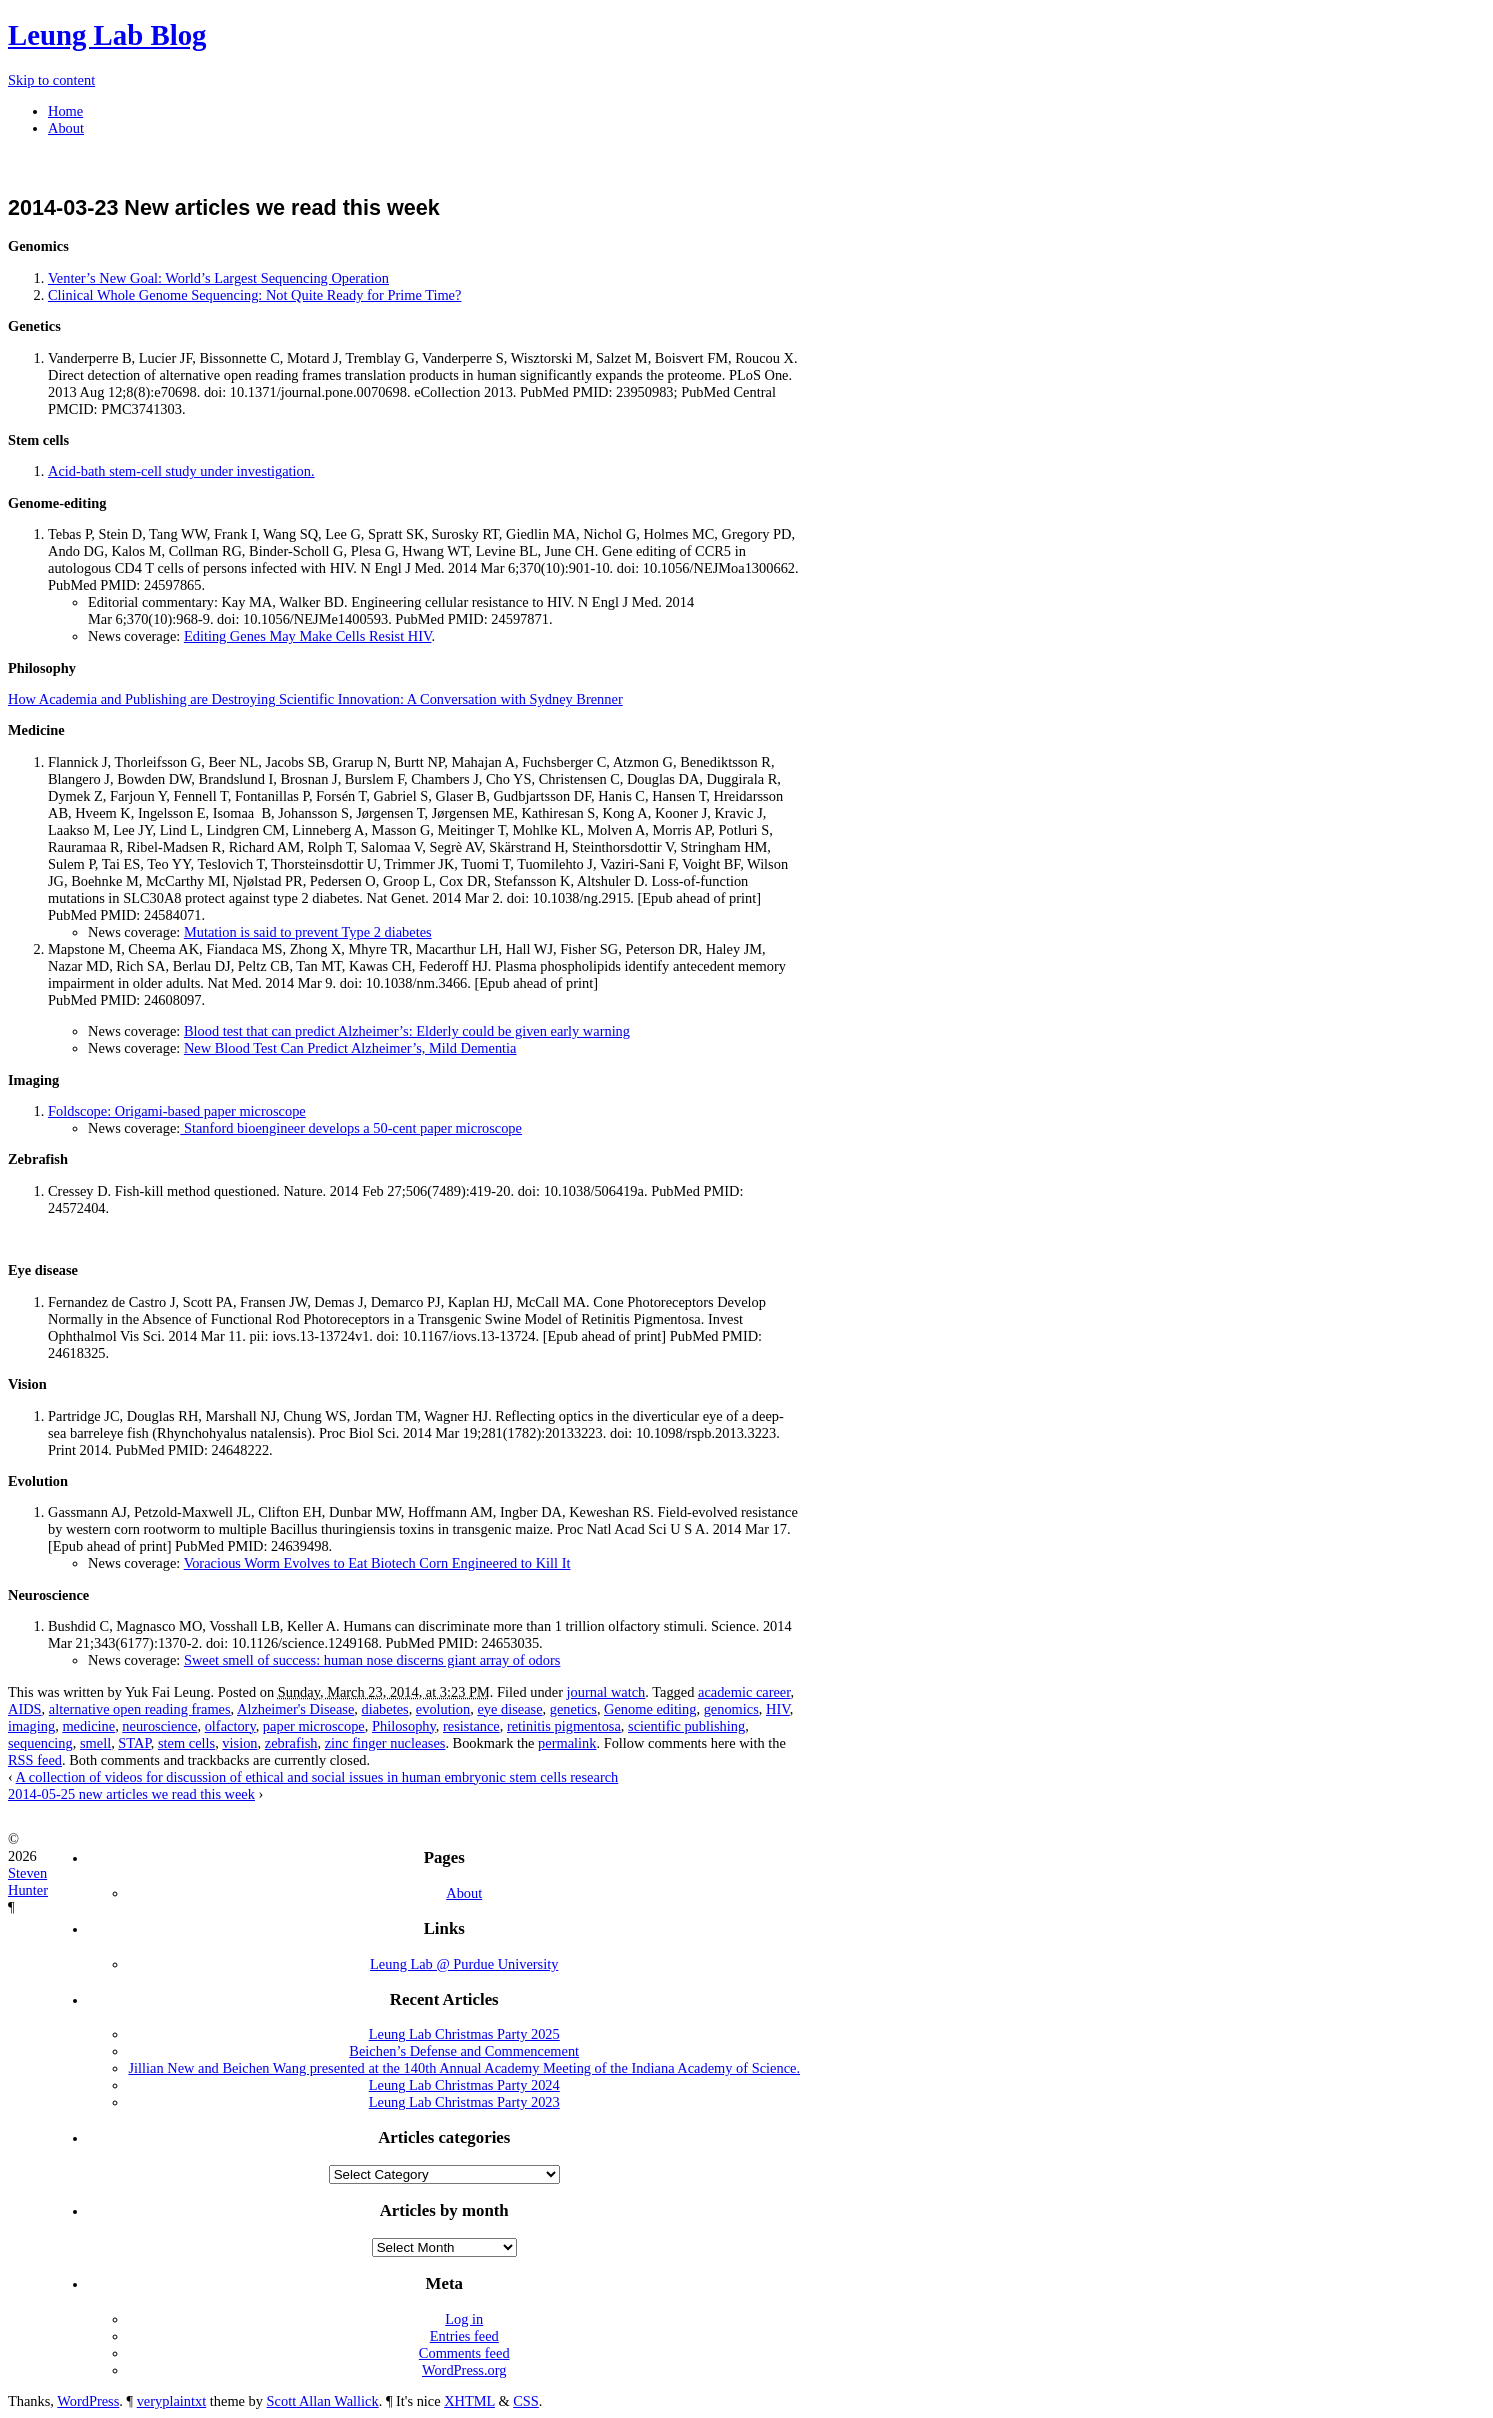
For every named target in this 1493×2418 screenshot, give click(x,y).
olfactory (230, 1726)
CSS (526, 2401)
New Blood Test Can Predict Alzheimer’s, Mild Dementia (350, 1048)
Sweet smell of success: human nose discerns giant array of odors (372, 1660)
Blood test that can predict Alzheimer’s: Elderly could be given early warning (407, 1031)
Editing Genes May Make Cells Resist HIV (308, 636)
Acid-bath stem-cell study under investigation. (181, 471)
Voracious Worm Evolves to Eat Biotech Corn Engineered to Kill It (377, 1563)
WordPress (88, 2401)
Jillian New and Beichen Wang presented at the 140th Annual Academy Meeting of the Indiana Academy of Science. (464, 2068)
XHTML (469, 2401)
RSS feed (35, 1760)
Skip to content (51, 80)
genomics (731, 1709)
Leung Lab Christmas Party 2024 (464, 2085)
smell (95, 1743)
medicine (88, 1726)
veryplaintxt (172, 2401)
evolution (443, 1709)
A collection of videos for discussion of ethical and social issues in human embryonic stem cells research (317, 1777)
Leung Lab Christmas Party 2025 (464, 2034)
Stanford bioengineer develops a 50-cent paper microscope (351, 1128)
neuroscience (159, 1726)
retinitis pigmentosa (564, 1726)
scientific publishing (686, 1726)
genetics (573, 1709)
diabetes (384, 1709)
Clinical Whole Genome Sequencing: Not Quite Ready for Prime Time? (254, 295)
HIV (778, 1709)
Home (65, 111)
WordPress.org (464, 2370)
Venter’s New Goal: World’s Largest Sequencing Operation (218, 278)
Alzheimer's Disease (295, 1709)
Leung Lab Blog (107, 35)
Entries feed (464, 2336)
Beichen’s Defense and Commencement (464, 2051)
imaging (31, 1726)
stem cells (186, 1743)
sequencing (40, 1743)
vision (239, 1743)
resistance (471, 1726)
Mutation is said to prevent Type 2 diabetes (308, 932)
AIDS (25, 1709)
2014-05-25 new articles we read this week (131, 1794)
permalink (567, 1743)
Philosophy (404, 1726)
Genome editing (650, 1709)
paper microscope (314, 1726)
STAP (134, 1743)
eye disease (509, 1709)
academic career (744, 1692)
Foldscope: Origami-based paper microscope (177, 1111)
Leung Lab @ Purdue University (464, 1964)
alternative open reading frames (140, 1709)
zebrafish (291, 1743)
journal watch (606, 1692)
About (66, 128)
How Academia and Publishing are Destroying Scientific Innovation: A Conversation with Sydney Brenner (315, 699)
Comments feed (464, 2353)
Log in (464, 2319)
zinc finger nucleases (385, 1743)
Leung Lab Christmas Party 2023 (464, 2102)
